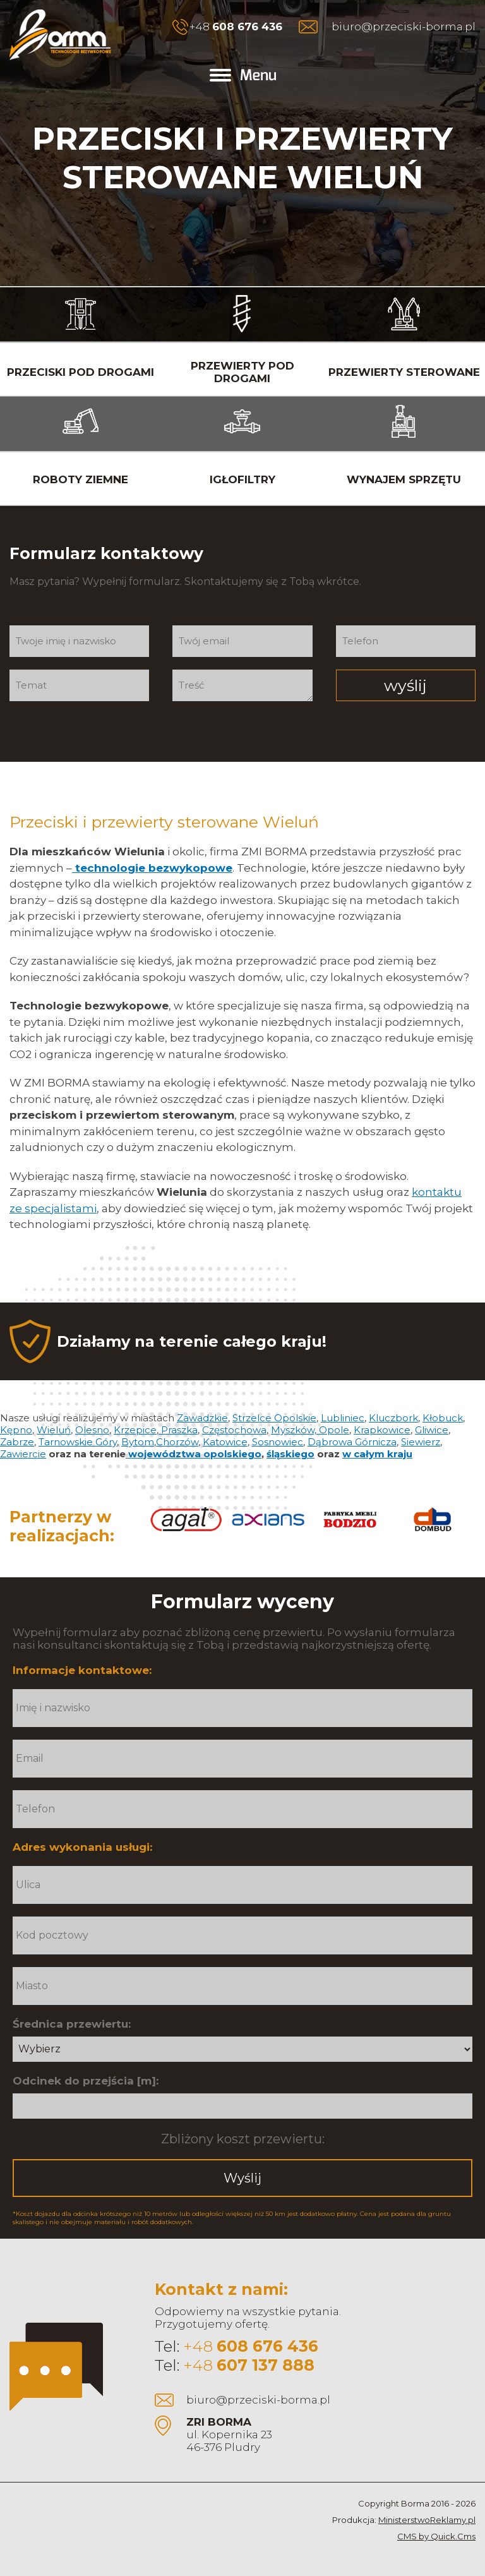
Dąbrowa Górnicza (352, 1442)
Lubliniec (342, 1418)
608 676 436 (247, 26)
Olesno (92, 1430)
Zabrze (17, 1442)
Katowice (225, 1442)
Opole (334, 1430)
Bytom (137, 1442)
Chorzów (177, 1442)
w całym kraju (377, 1454)
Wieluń (54, 1430)
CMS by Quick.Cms (436, 2536)
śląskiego (290, 1454)
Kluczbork (393, 1418)
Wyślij (242, 2178)
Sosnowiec (277, 1442)
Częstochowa (234, 1430)
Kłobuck (442, 1418)
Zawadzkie (202, 1418)
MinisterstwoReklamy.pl (427, 2520)
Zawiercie (23, 1454)
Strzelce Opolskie (274, 1418)
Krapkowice (382, 1430)
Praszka (178, 1430)
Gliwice (431, 1430)
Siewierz (420, 1442)
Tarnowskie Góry (78, 1442)
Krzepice (135, 1430)
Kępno (16, 1430)
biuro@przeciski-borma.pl (404, 26)
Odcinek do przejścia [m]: (86, 2080)
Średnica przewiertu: (72, 2024)
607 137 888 (265, 2365)
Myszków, (295, 1430)
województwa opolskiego (193, 1454)
